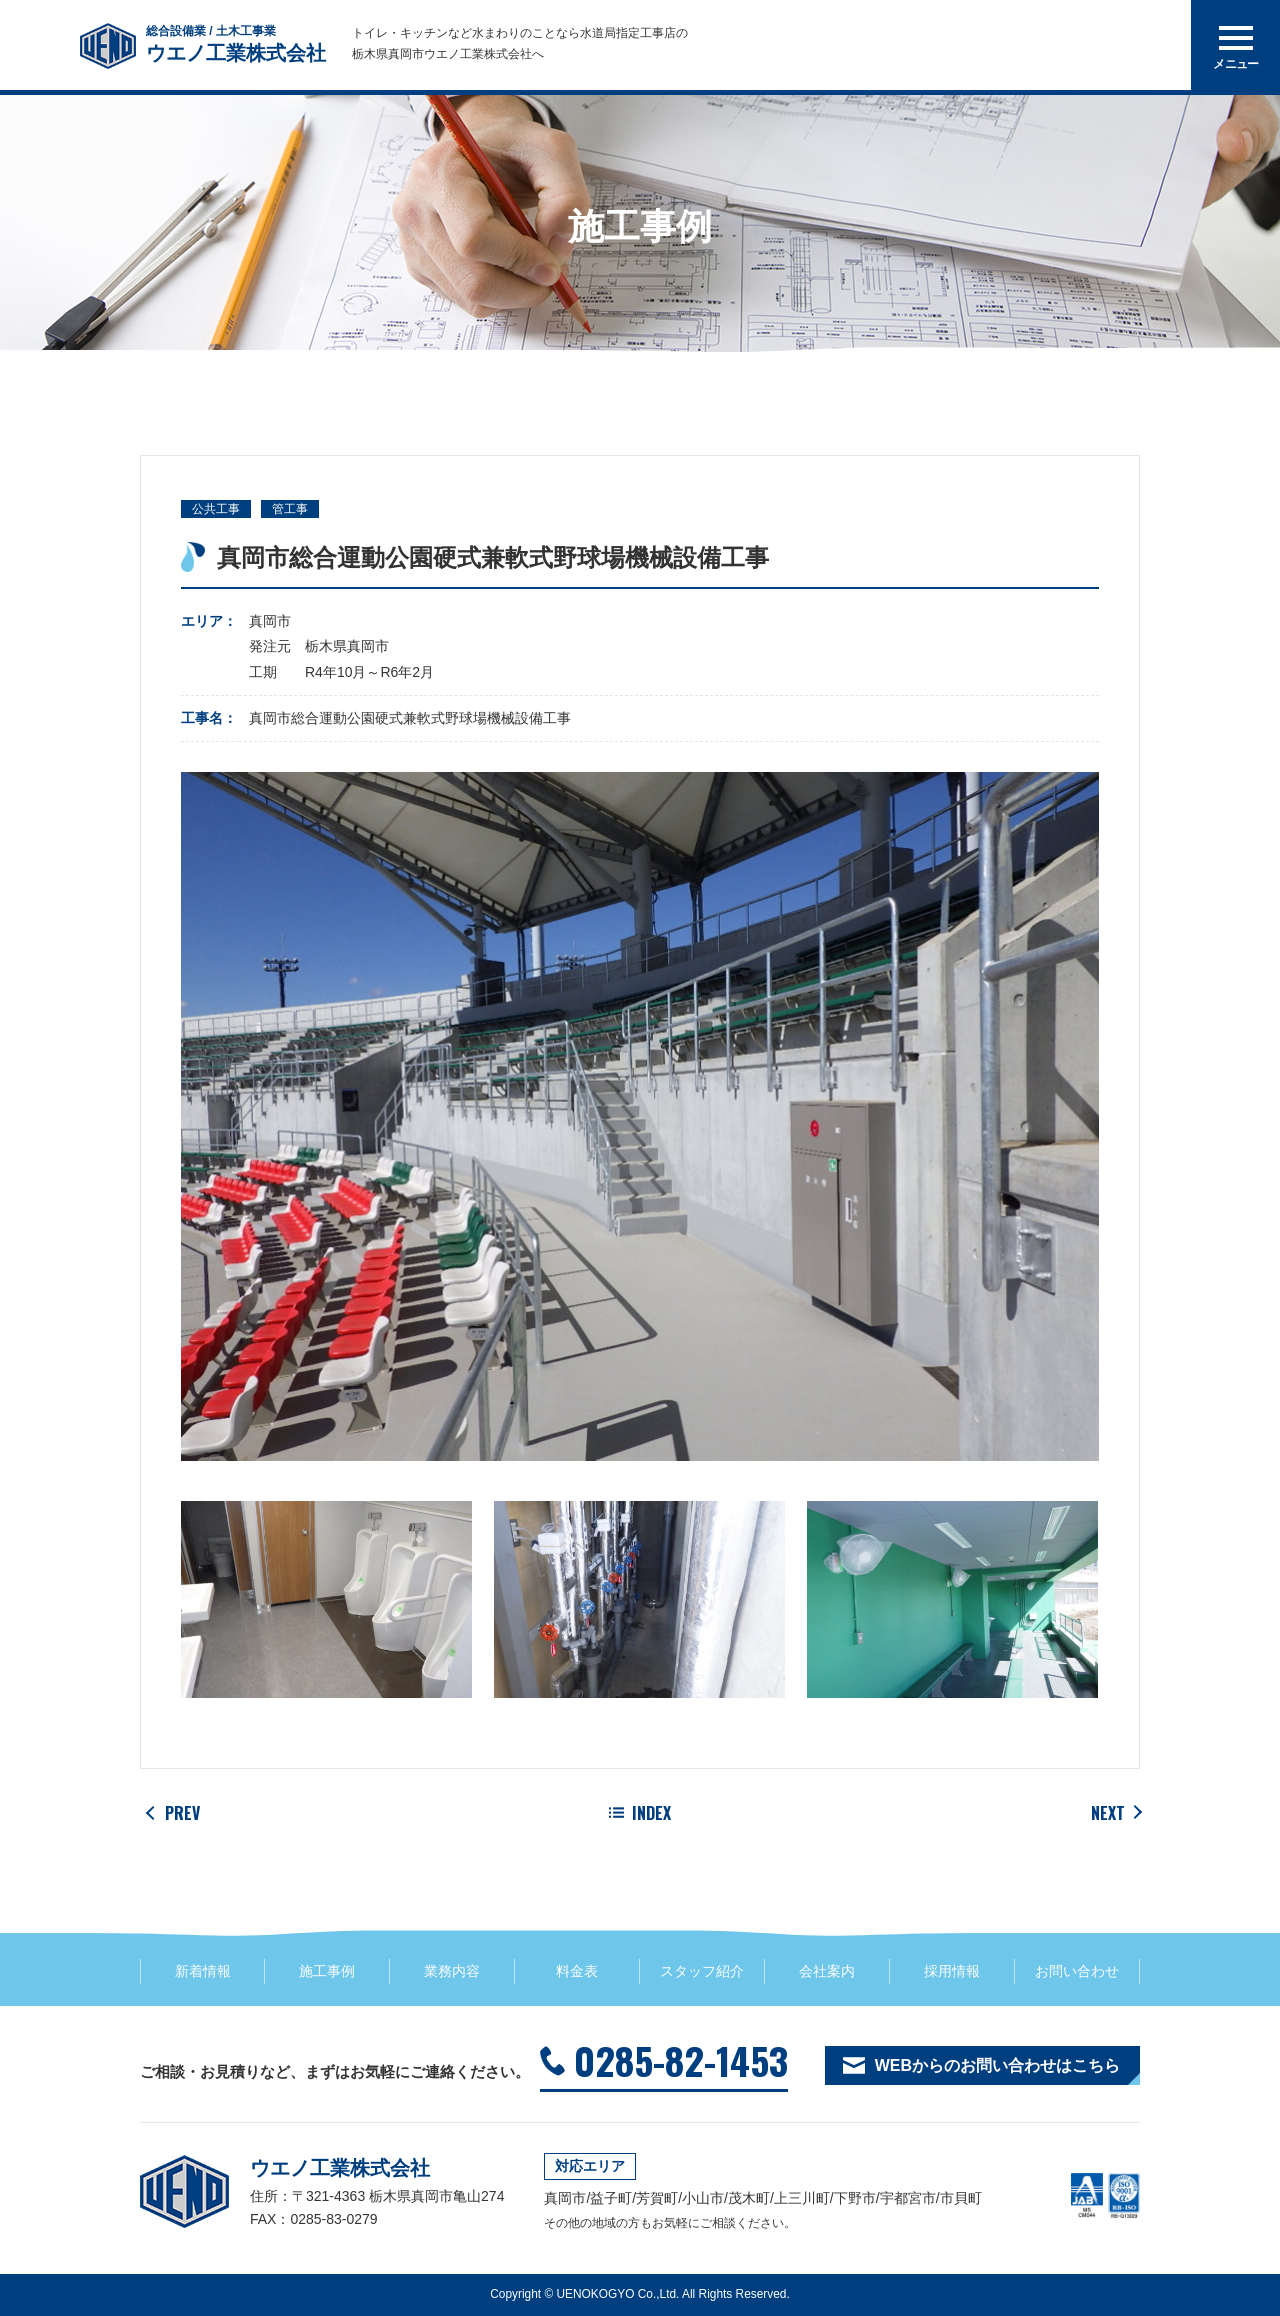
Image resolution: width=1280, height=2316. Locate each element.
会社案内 (827, 1971)
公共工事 (216, 509)
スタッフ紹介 (702, 1971)
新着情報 (203, 1971)
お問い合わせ (1077, 1971)
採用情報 (952, 1971)
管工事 (290, 509)
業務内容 (452, 1971)
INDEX (651, 1813)
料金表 (577, 1971)
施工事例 (327, 1971)
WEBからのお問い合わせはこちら (997, 2065)
